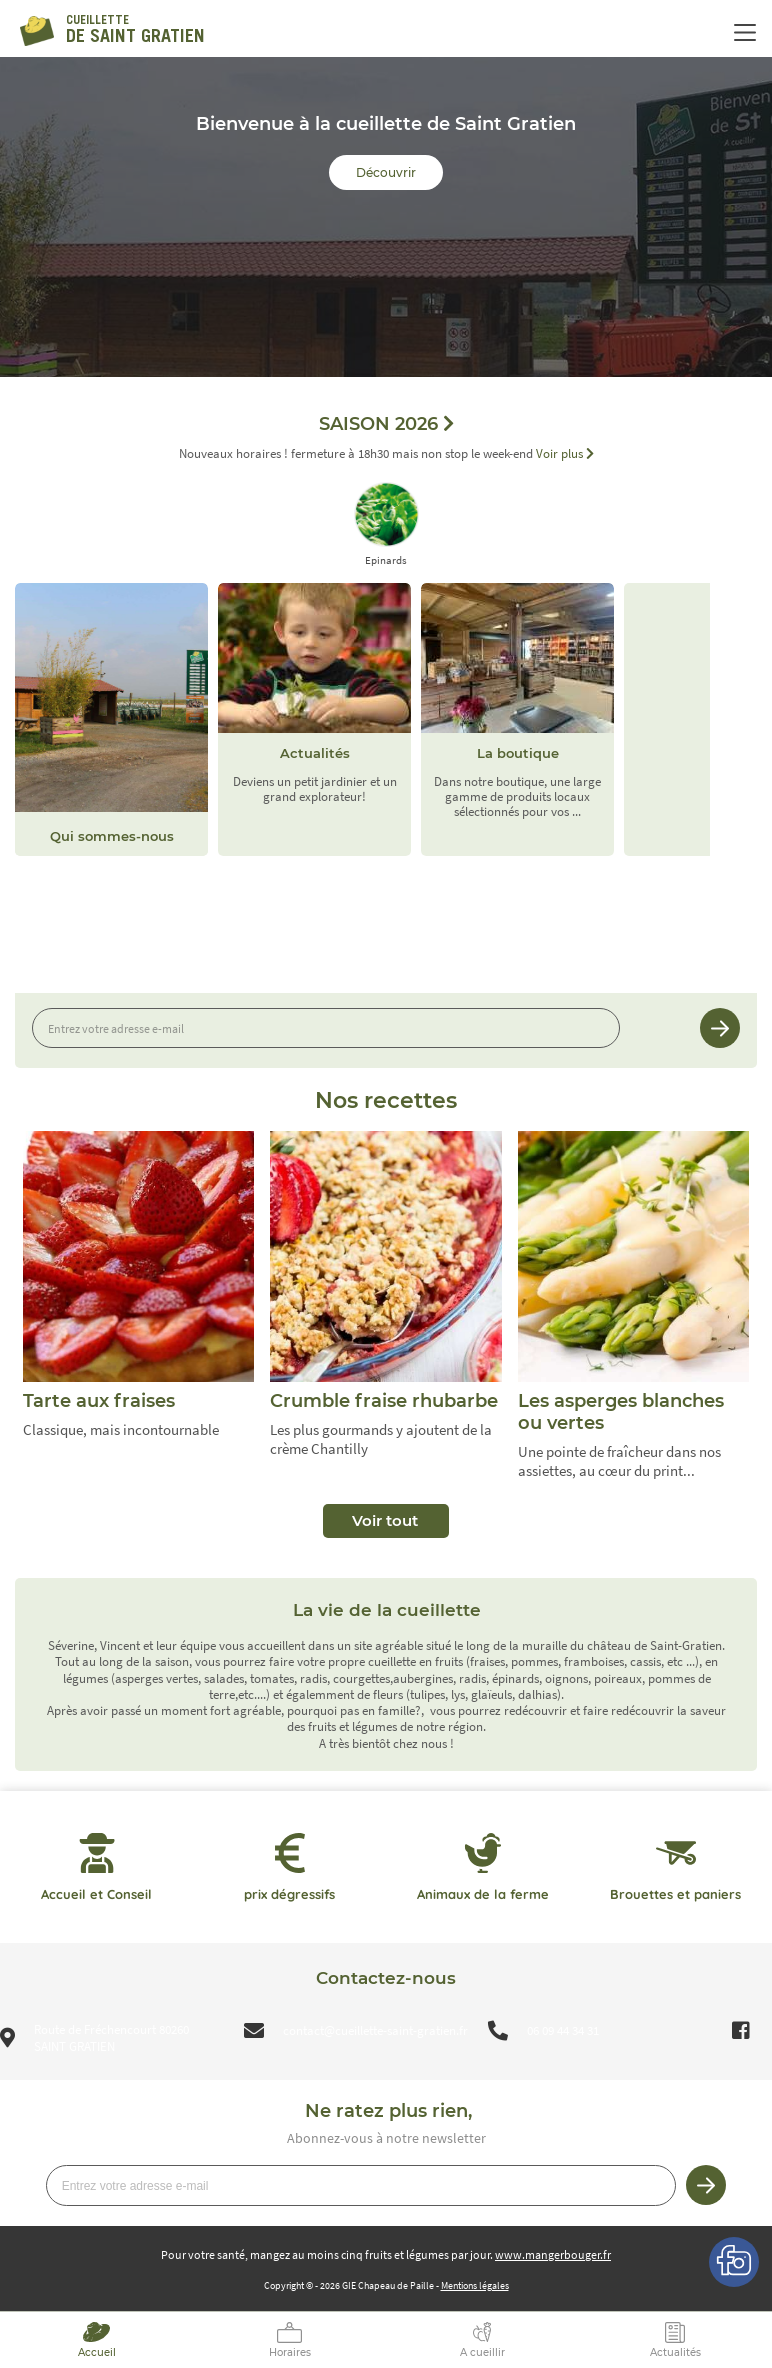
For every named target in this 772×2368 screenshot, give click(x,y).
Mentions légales (475, 2285)
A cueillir (482, 2352)
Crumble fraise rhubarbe (384, 1401)
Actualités (675, 2352)
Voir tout (385, 1520)
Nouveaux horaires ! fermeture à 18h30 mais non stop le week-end (386, 454)
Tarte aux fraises (99, 1401)
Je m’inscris (720, 1028)
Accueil (97, 2352)
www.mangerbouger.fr (553, 2254)
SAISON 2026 (386, 424)
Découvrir (386, 172)
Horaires (290, 2352)
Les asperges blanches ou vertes (621, 1412)
